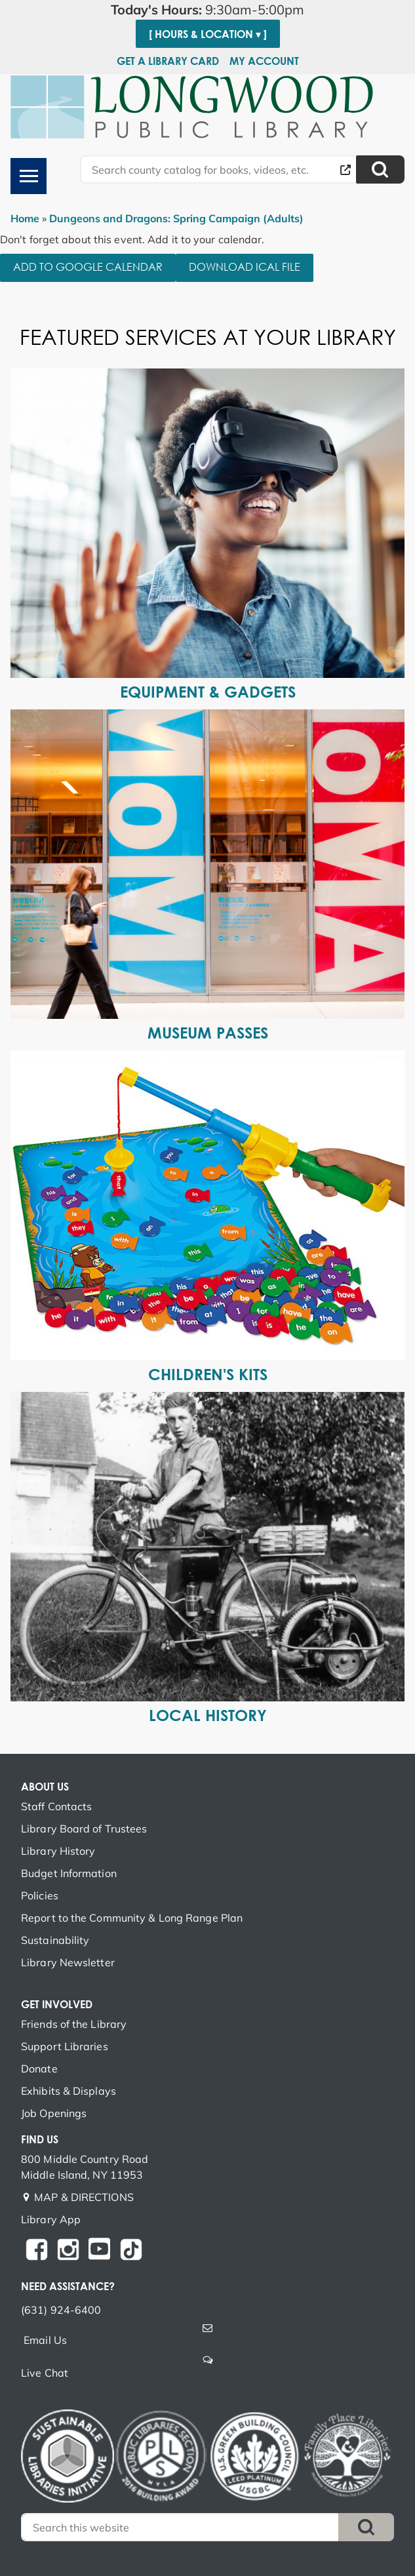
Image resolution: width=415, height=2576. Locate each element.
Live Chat (44, 2372)
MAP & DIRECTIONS (84, 2197)
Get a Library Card (168, 61)
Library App (51, 2219)
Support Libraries (64, 2046)
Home (24, 218)
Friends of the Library (74, 2024)
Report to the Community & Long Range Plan (132, 1917)
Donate (39, 2068)
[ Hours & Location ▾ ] (208, 34)
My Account (264, 61)
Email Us (45, 2340)
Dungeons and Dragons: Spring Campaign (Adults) (176, 218)
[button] (207, 10)
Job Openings (54, 2113)
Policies (39, 1895)
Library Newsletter (68, 1962)
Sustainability (55, 1940)
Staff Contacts (56, 1806)
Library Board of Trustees (84, 1828)
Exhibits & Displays (68, 2090)
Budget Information (69, 1873)
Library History (58, 1850)
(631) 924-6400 (61, 2309)
